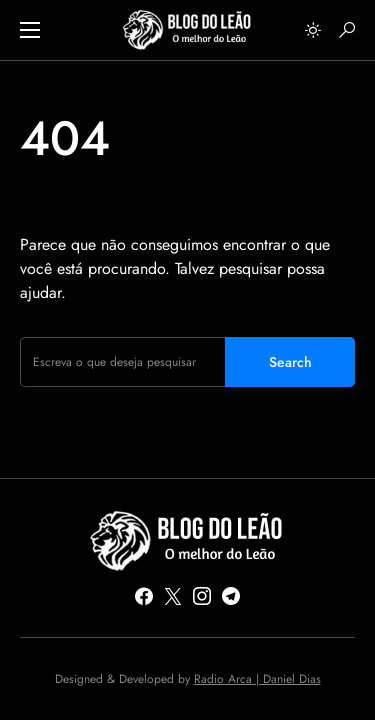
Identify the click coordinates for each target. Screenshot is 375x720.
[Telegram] (231, 596)
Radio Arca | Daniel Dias (257, 679)
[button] (30, 30)
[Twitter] (173, 596)
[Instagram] (202, 596)
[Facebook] (144, 596)
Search (290, 362)
